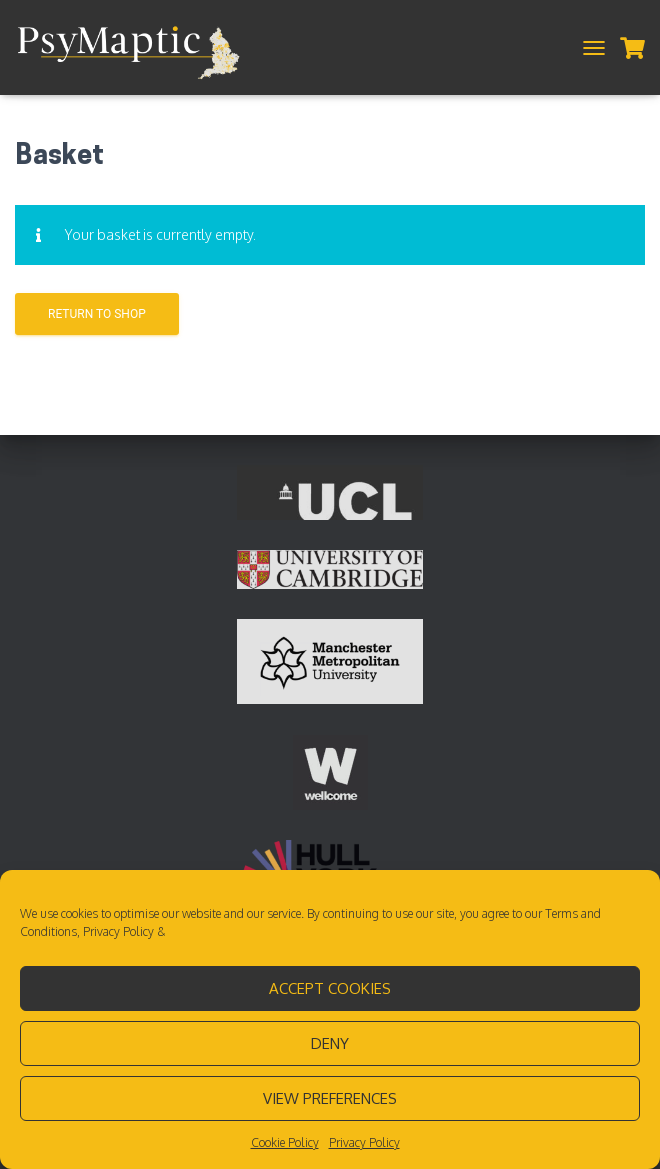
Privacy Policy (118, 931)
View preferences (330, 1098)
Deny (330, 1043)
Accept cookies (330, 988)
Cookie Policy (285, 1142)
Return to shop (97, 314)
